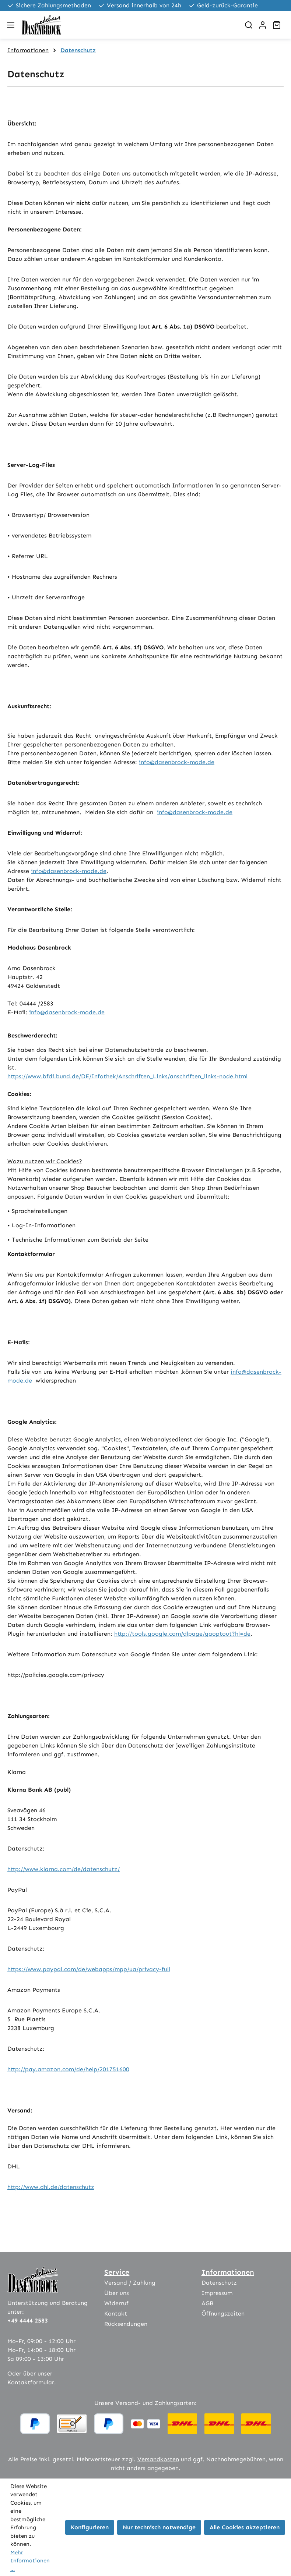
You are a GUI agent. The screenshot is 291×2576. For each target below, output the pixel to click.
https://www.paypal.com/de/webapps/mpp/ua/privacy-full (88, 1969)
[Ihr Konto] (263, 25)
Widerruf (116, 2303)
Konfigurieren (90, 2527)
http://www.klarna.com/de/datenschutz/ (63, 1869)
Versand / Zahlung (129, 2282)
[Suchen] (249, 25)
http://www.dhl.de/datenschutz (50, 2186)
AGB (207, 2303)
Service (116, 2272)
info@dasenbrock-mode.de (176, 762)
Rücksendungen (125, 2323)
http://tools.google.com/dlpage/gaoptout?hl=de (182, 1633)
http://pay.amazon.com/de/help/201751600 (68, 2069)
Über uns (116, 2292)
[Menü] (11, 25)
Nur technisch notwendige (159, 2527)
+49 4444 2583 (27, 2320)
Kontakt (115, 2313)
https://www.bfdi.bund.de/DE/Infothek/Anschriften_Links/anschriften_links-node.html (127, 1076)
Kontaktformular (30, 2382)
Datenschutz (219, 2282)
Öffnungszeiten (223, 2313)
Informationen (227, 2272)
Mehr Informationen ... (30, 2560)
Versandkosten (158, 2459)
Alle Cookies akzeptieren (245, 2527)
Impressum (216, 2292)
